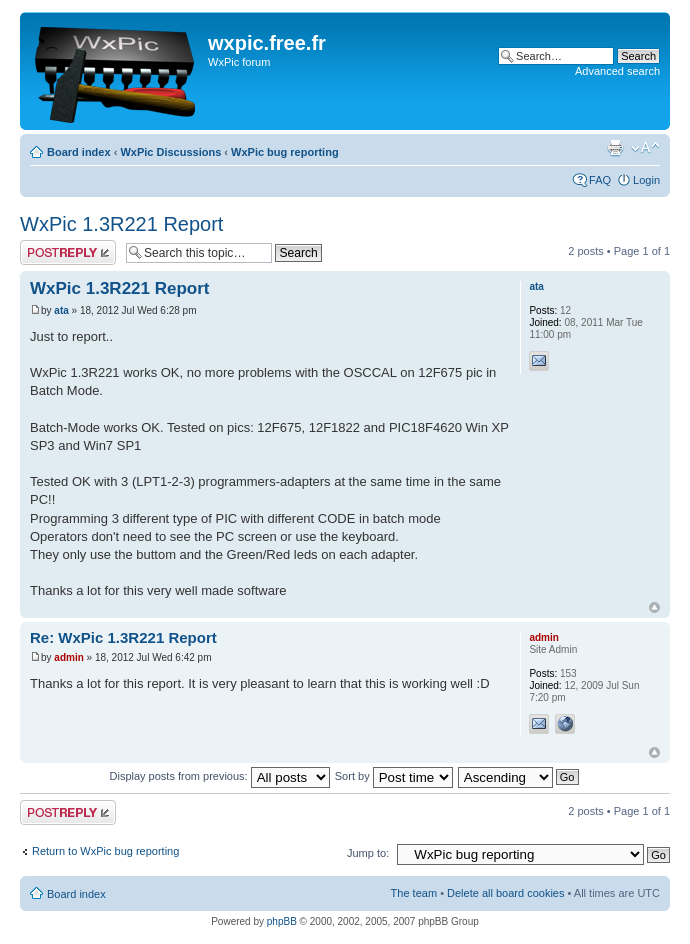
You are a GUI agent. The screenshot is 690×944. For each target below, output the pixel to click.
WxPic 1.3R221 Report (121, 224)
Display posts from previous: (220, 776)
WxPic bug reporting (285, 152)
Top (654, 607)
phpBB (282, 921)
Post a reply (68, 252)
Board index (79, 152)
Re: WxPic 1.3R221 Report (123, 637)
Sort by (394, 776)
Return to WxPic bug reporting (105, 851)
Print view (615, 148)
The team (414, 893)
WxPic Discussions (170, 152)
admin (68, 657)
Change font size (645, 148)
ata (61, 310)
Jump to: (368, 853)
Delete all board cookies (505, 893)
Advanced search (617, 71)
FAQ (600, 180)
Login (646, 180)
